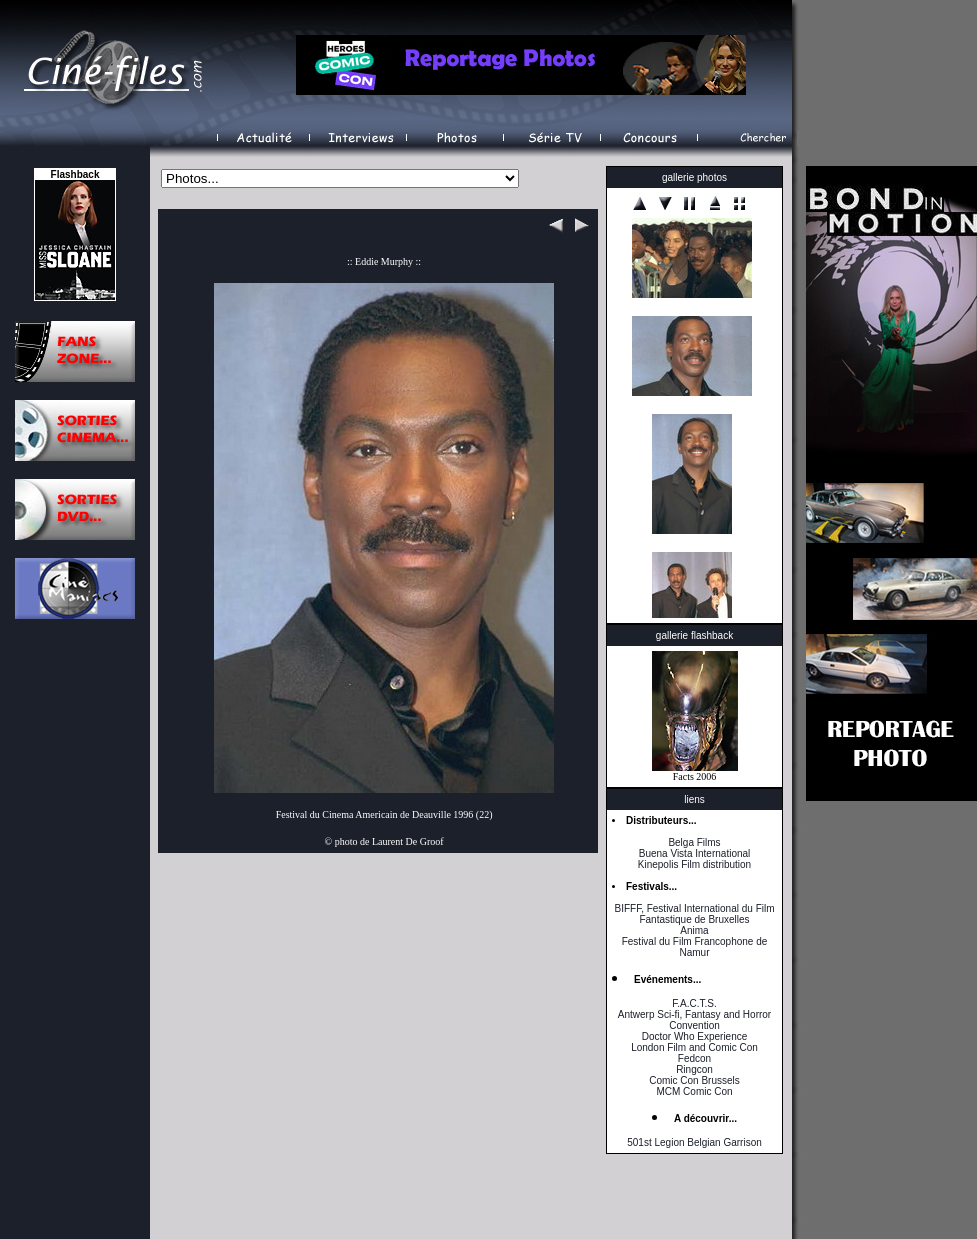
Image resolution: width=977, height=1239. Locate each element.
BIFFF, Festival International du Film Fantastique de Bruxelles (694, 914)
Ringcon (694, 1069)
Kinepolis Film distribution (694, 864)
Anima (694, 930)
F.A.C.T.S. (694, 1003)
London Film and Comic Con (694, 1047)
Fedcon (694, 1058)
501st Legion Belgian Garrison (694, 1142)
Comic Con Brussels (694, 1080)
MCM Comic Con (694, 1091)
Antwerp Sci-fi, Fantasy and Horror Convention (694, 1020)
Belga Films (694, 842)
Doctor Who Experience (695, 1036)
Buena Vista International (695, 853)
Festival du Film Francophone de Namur (695, 947)
